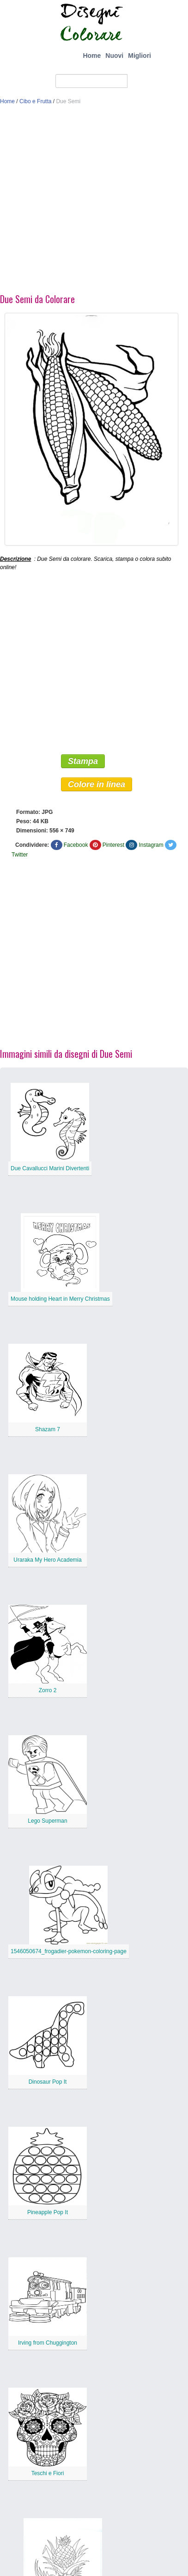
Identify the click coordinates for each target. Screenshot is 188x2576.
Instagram (151, 845)
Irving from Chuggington (47, 2343)
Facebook (76, 845)
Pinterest (113, 845)
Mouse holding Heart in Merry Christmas (60, 1299)
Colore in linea (96, 784)
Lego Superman (47, 1821)
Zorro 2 (48, 1690)
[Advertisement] (86, 201)
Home (92, 55)
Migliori (139, 55)
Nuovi (114, 55)
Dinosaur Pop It (48, 2082)
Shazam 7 (47, 1429)
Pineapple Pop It (47, 2212)
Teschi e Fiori (47, 2473)
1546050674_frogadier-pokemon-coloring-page (69, 1951)
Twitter (20, 854)
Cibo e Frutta (35, 101)
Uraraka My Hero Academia (47, 1560)
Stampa (83, 761)
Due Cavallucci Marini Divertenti (50, 1168)
